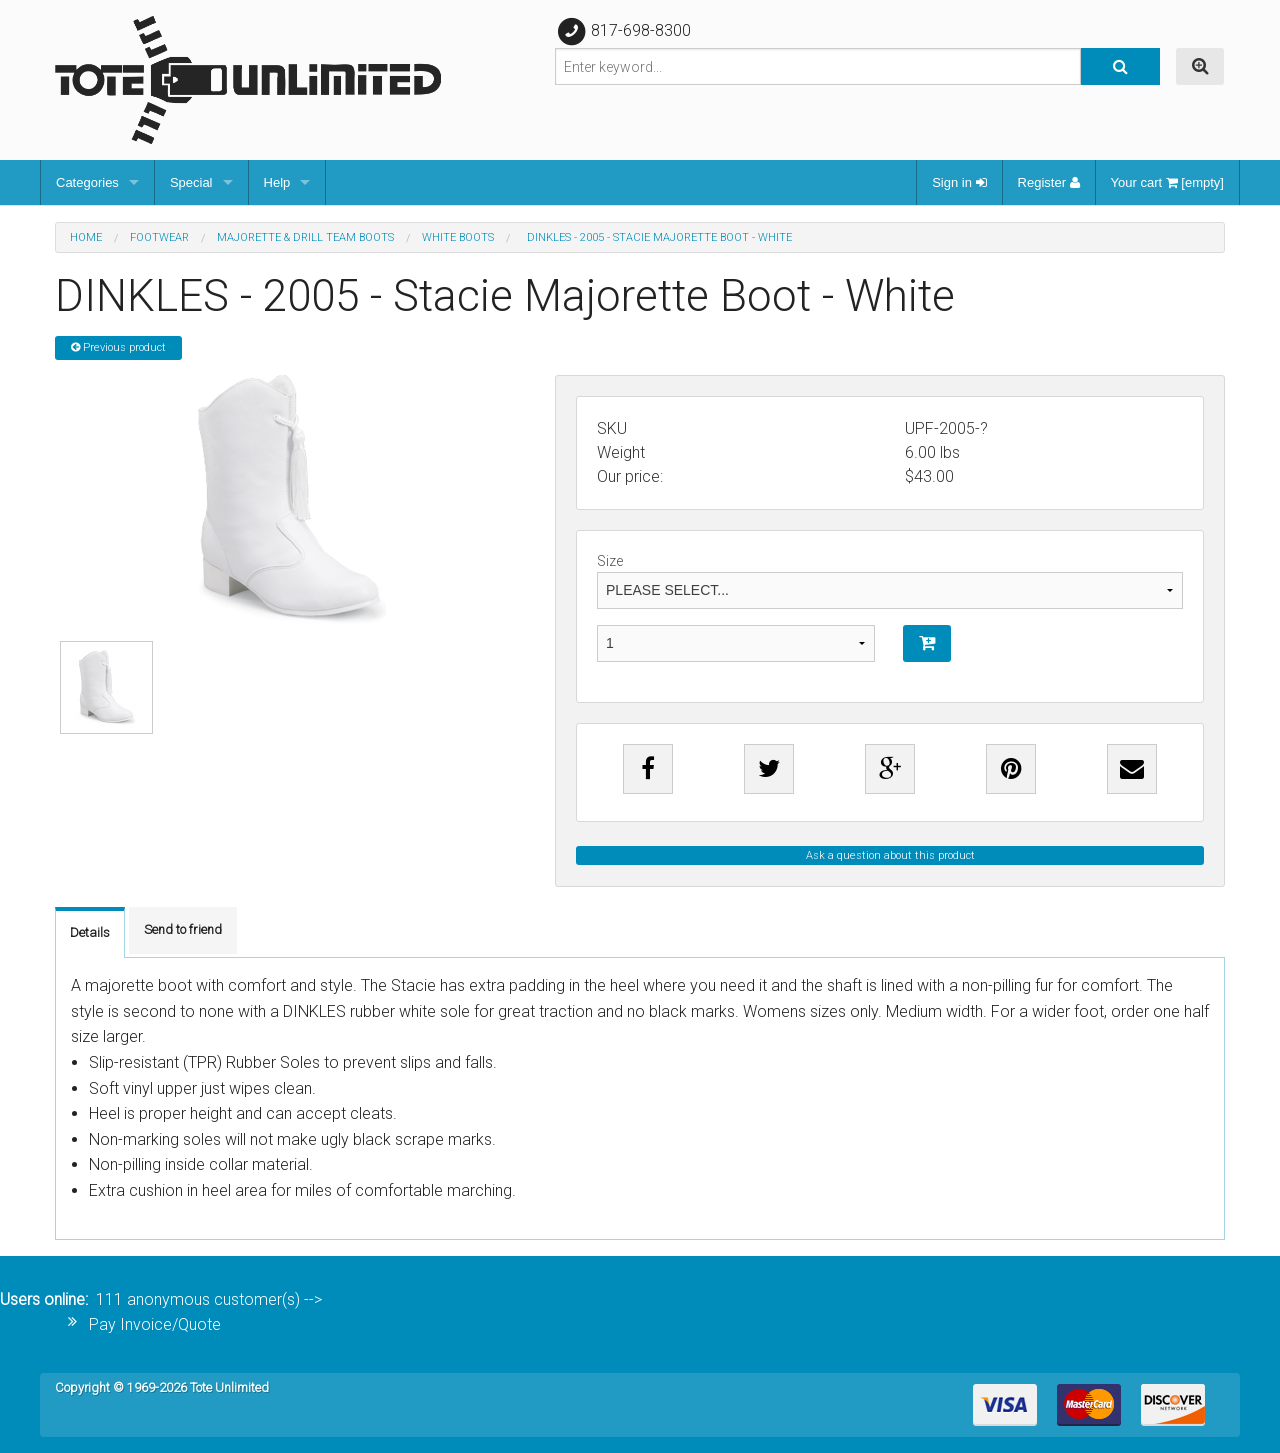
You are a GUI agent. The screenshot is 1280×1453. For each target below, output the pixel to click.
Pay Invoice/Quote (155, 1324)
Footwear (159, 237)
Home (86, 237)
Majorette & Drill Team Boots (305, 237)
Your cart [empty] (1167, 182)
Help (277, 182)
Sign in (959, 182)
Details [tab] (90, 932)
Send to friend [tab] (183, 929)
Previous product (118, 347)
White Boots (458, 237)
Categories (87, 182)
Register (1049, 182)
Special (191, 182)
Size (890, 581)
